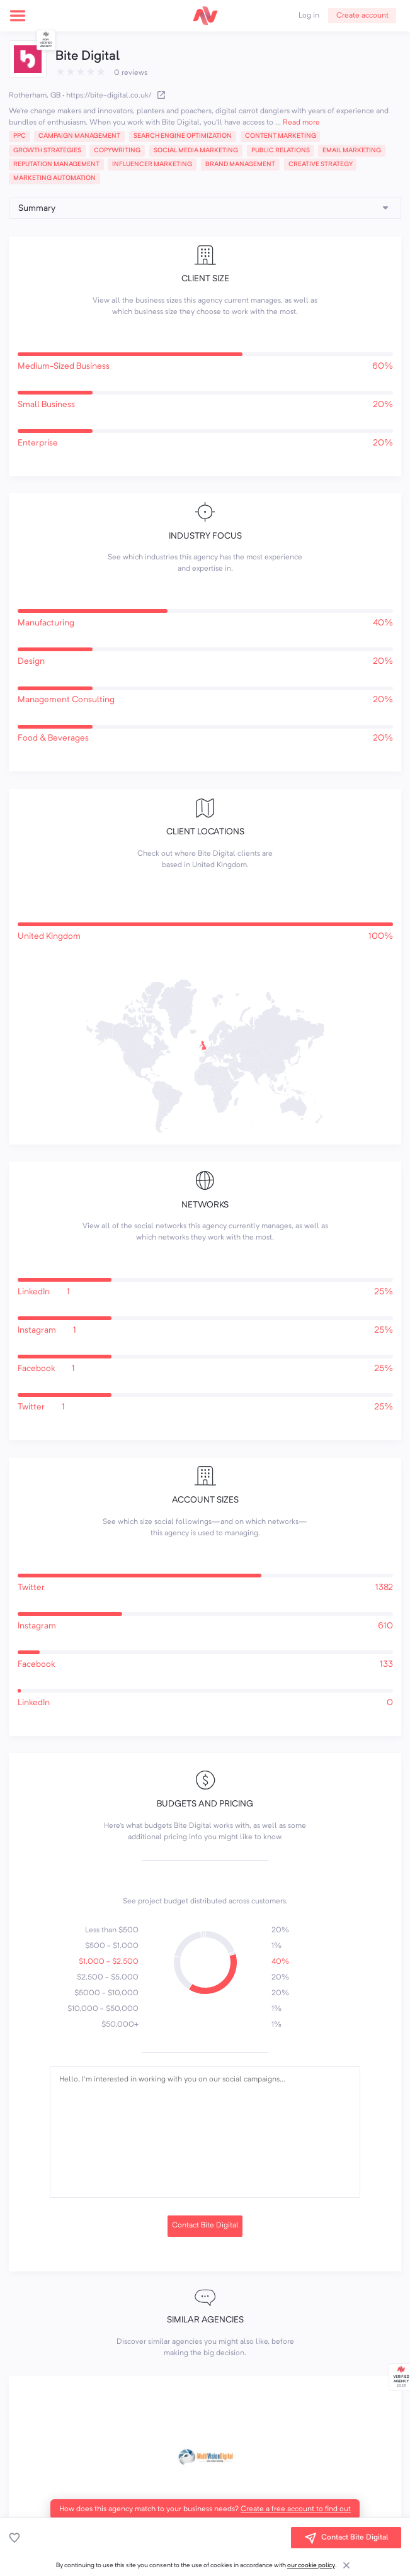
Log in (309, 16)
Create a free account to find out (296, 2509)
